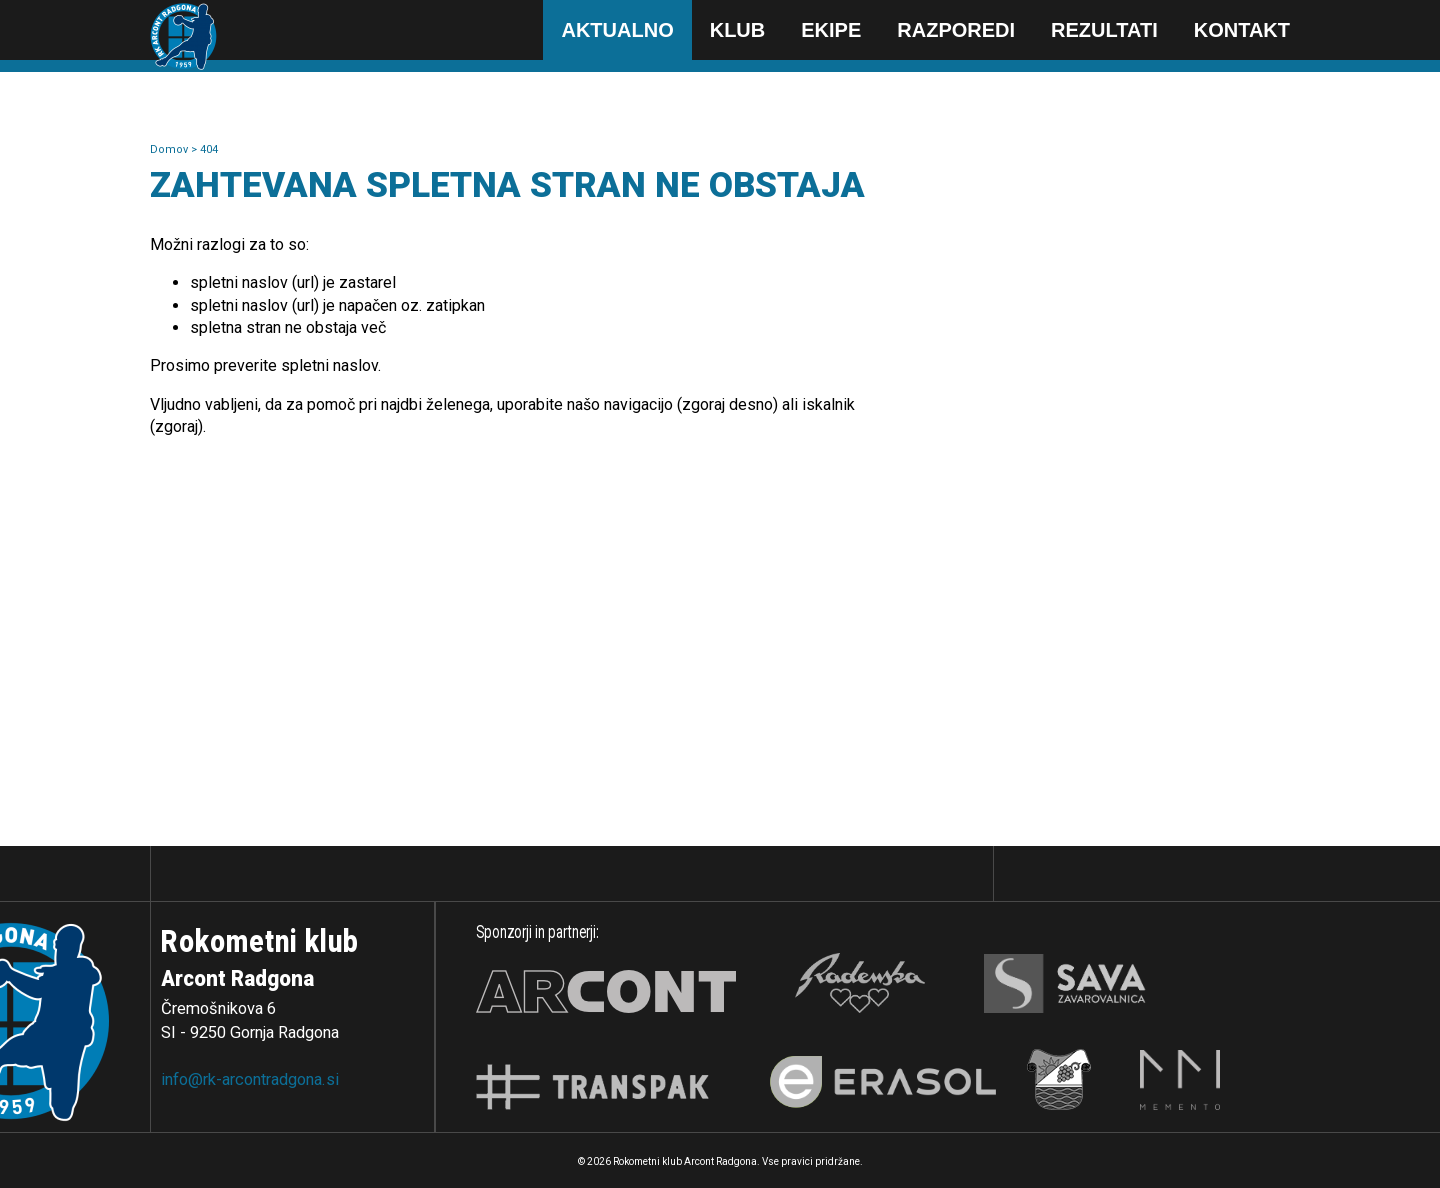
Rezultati (1104, 30)
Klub (738, 30)
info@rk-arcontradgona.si (250, 1079)
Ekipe (831, 30)
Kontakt (1242, 30)
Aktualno (617, 30)
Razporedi (956, 30)
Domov (170, 149)
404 (209, 149)
